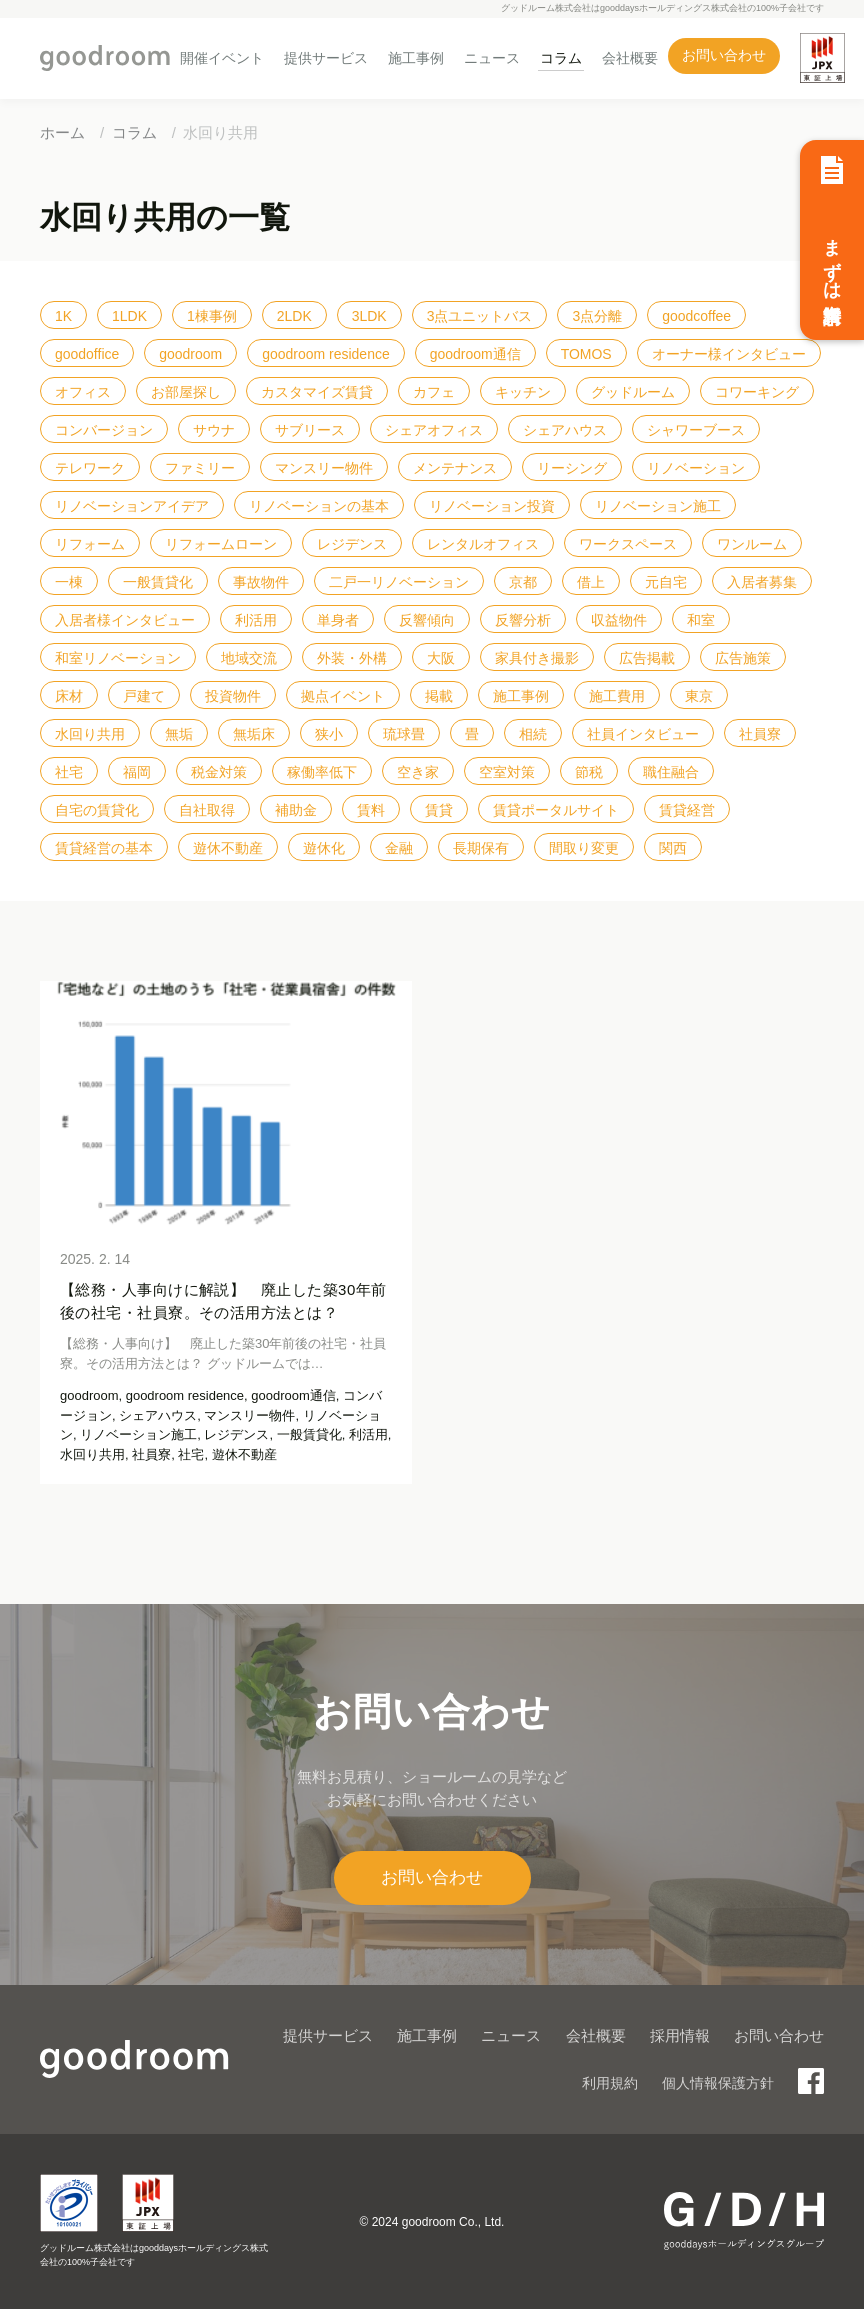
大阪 (441, 658)
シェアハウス (565, 430)
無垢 (179, 734)
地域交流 (249, 658)
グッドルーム (633, 392)
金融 (399, 848)
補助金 (296, 810)
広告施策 (743, 658)
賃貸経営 (687, 810)
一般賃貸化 (158, 582)
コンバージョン (104, 430)
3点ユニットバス (480, 316)
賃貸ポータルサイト (556, 810)
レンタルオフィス (483, 544)
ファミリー (200, 468)
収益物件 (619, 620)
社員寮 (760, 734)
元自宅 (666, 582)
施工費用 (617, 696)
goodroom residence (326, 354)
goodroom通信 (475, 354)
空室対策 (507, 772)
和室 (701, 620)
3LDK (369, 316)
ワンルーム (752, 544)
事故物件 (261, 582)
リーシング (572, 468)
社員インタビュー (643, 734)
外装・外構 (352, 658)
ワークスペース (628, 544)
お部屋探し (186, 392)
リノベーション (696, 468)
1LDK (129, 316)
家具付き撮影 (537, 658)
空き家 (418, 772)
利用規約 (610, 2083)
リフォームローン (221, 544)
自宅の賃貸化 (97, 810)
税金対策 (219, 772)
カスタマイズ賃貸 (317, 392)
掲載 (439, 696)
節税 (589, 772)
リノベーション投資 (492, 506)
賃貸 (439, 810)
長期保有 (481, 848)
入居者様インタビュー (125, 620)
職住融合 (671, 772)
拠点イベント (343, 696)
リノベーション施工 (658, 506)
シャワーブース (696, 430)
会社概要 (630, 58)
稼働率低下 (322, 772)
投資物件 (233, 696)
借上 (591, 582)
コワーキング (757, 392)
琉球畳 (404, 734)
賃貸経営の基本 (104, 848)
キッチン (523, 392)
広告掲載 (647, 658)
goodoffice (87, 354)
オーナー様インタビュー (729, 354)
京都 (523, 582)
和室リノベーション (118, 658)
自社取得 (207, 810)
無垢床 (254, 734)
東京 (699, 696)
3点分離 (597, 316)
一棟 (69, 582)
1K (63, 316)
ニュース (492, 58)
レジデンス (352, 544)
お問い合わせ (724, 55)
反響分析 (523, 620)
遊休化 (324, 848)
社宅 (69, 772)
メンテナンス (455, 468)
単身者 (338, 620)
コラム (561, 58)
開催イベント (222, 58)
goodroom (190, 354)
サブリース (310, 430)
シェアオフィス (434, 430)
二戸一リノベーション (399, 582)
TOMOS (586, 354)
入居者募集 (762, 582)
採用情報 (680, 2035)
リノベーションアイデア (132, 506)
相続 (533, 734)
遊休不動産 (228, 848)
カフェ (434, 392)
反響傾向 (427, 620)
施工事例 (416, 58)
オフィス (83, 392)
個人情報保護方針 (718, 2083)
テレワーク (90, 468)
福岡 (137, 772)
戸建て (144, 696)
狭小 (329, 734)
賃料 (371, 810)
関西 (673, 848)
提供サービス (326, 58)
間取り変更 (584, 848)
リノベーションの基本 (319, 506)
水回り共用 (90, 734)
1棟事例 (212, 316)
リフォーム (90, 544)
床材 (69, 696)
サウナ (214, 430)
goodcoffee (696, 316)
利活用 (256, 620)
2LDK (294, 316)
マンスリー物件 (324, 468)
